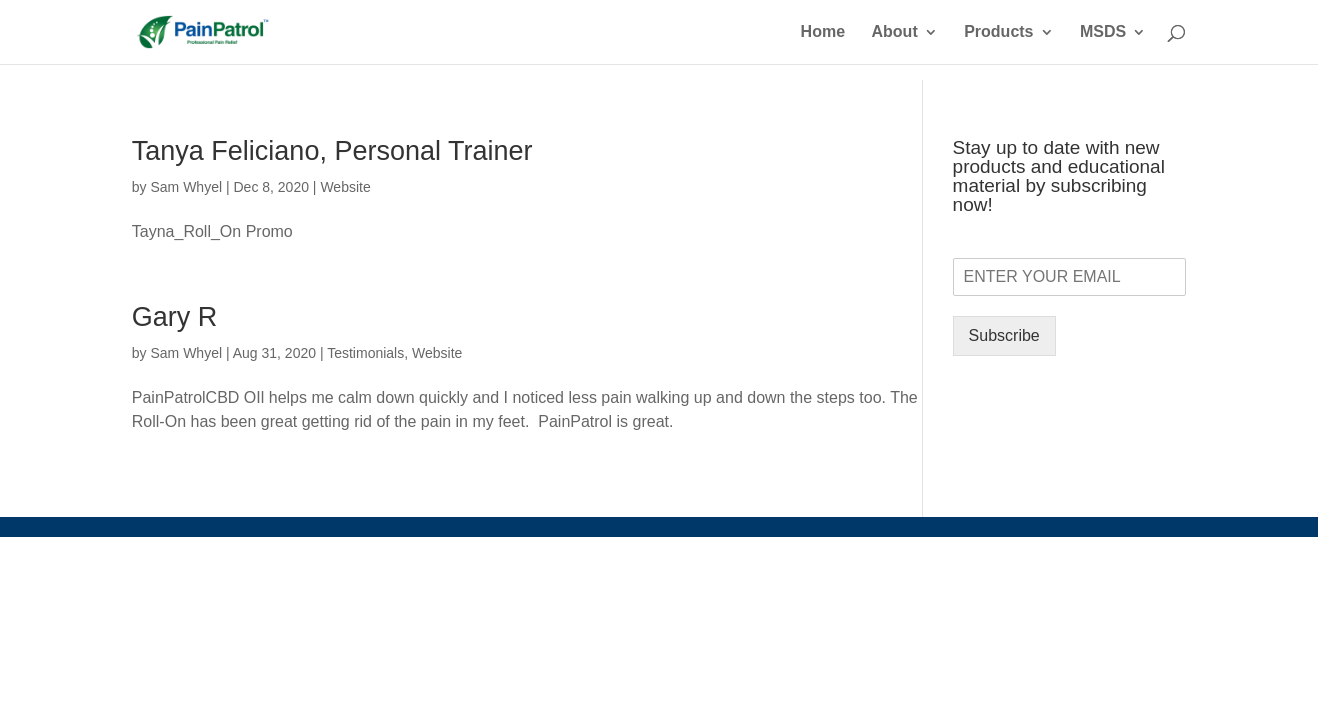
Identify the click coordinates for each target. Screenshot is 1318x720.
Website (345, 187)
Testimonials (365, 353)
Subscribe (1004, 335)
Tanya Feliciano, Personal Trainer (332, 151)
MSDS (1103, 32)
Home (823, 32)
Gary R (175, 317)
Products (998, 32)
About (895, 32)
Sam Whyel (186, 187)
